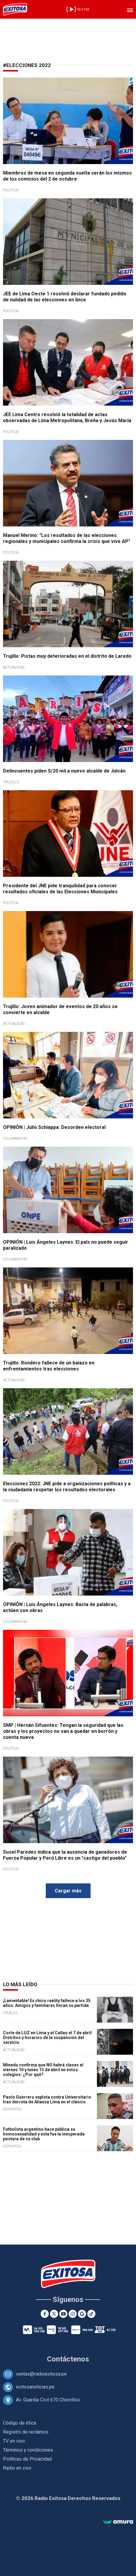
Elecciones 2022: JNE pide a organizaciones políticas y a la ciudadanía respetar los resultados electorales (67, 1486)
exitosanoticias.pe (35, 2387)
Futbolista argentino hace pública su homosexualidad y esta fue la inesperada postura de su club (44, 2134)
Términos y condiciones (28, 2450)
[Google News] (82, 2314)
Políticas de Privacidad (27, 2459)
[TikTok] (91, 2314)
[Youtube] (63, 2314)
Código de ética (19, 2423)
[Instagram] (73, 2314)
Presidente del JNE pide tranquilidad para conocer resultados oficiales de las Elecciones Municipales (60, 889)
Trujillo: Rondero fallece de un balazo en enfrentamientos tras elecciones (48, 1366)
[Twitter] (54, 2314)
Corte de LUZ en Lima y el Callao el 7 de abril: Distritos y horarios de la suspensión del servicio (48, 2037)
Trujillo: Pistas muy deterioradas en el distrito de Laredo (67, 656)
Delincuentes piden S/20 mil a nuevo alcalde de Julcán (64, 771)
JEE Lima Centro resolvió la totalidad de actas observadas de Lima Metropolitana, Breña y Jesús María (67, 417)
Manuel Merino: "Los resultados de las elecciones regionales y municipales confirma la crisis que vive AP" (66, 538)
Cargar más (68, 1891)
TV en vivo (14, 2441)
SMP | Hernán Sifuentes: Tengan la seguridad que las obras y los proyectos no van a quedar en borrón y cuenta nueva (63, 1731)
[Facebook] (45, 2314)
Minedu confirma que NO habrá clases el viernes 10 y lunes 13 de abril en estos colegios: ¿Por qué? (43, 2069)
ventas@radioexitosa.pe (41, 2374)
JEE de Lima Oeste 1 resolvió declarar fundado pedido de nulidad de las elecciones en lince (64, 297)
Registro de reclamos (25, 2432)
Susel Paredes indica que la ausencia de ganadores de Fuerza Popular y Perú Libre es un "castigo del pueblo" (65, 1855)
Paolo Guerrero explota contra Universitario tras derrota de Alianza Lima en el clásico (47, 2099)
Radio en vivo (17, 2468)
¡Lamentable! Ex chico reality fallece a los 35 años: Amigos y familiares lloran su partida (47, 2003)
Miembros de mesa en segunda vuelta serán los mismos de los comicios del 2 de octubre (67, 176)
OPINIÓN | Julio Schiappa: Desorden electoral (54, 1127)
